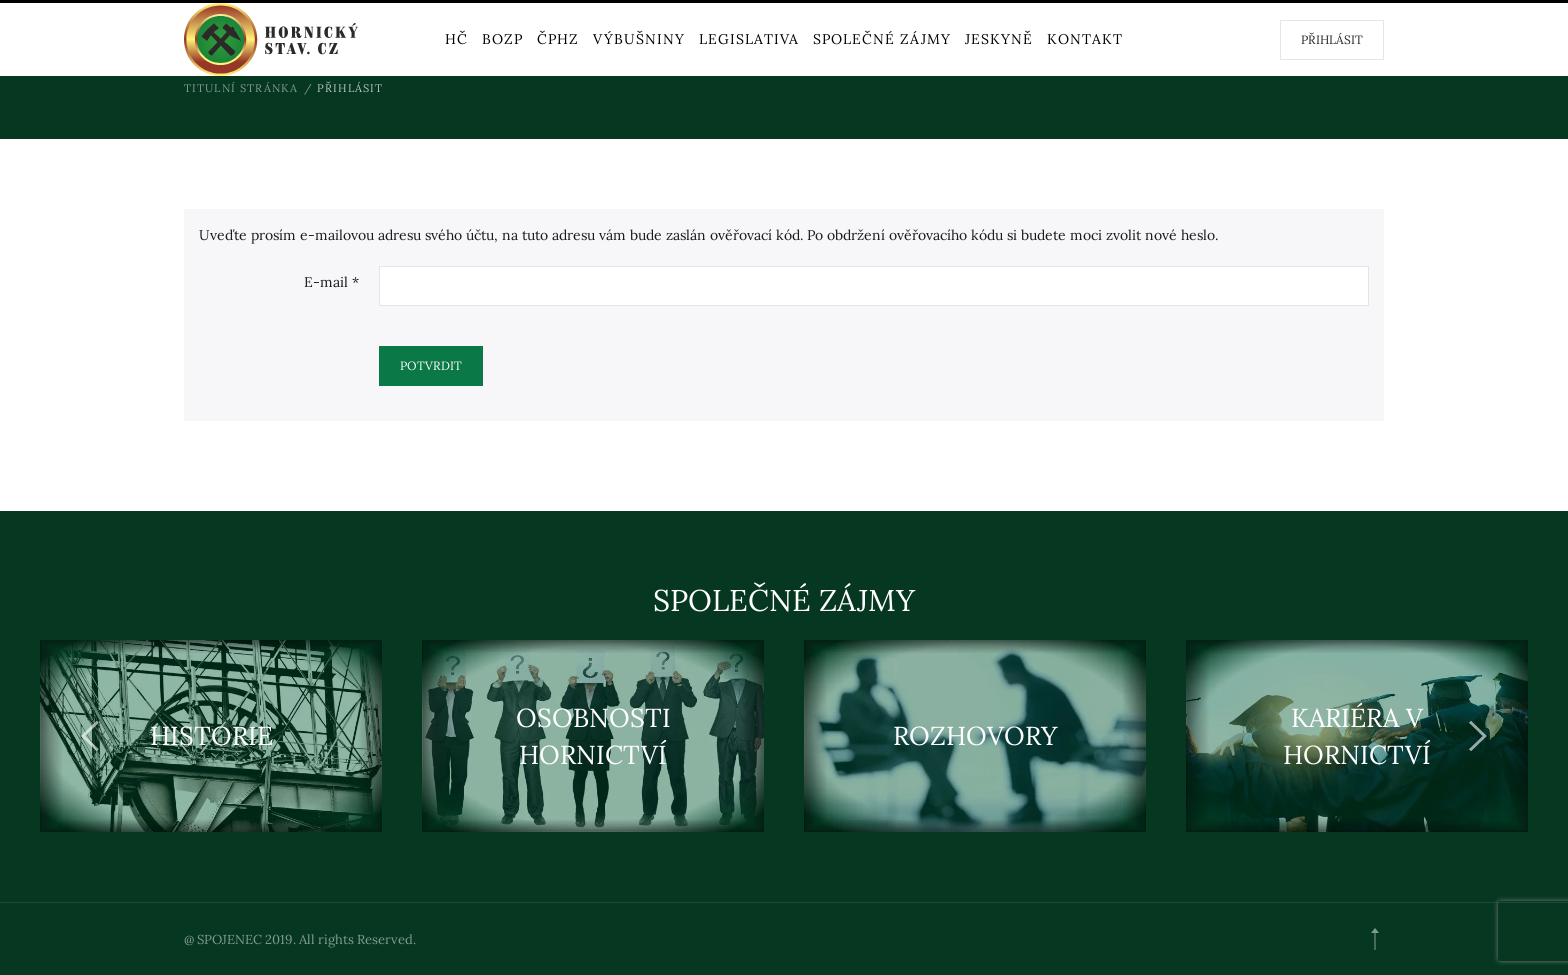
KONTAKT (1085, 39)
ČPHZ (558, 39)
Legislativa (749, 39)
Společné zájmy (882, 39)
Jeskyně (999, 39)
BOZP (502, 39)
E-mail (331, 282)
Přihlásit (1332, 39)
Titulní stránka (241, 88)
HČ (456, 39)
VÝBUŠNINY (639, 39)
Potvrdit (431, 365)
